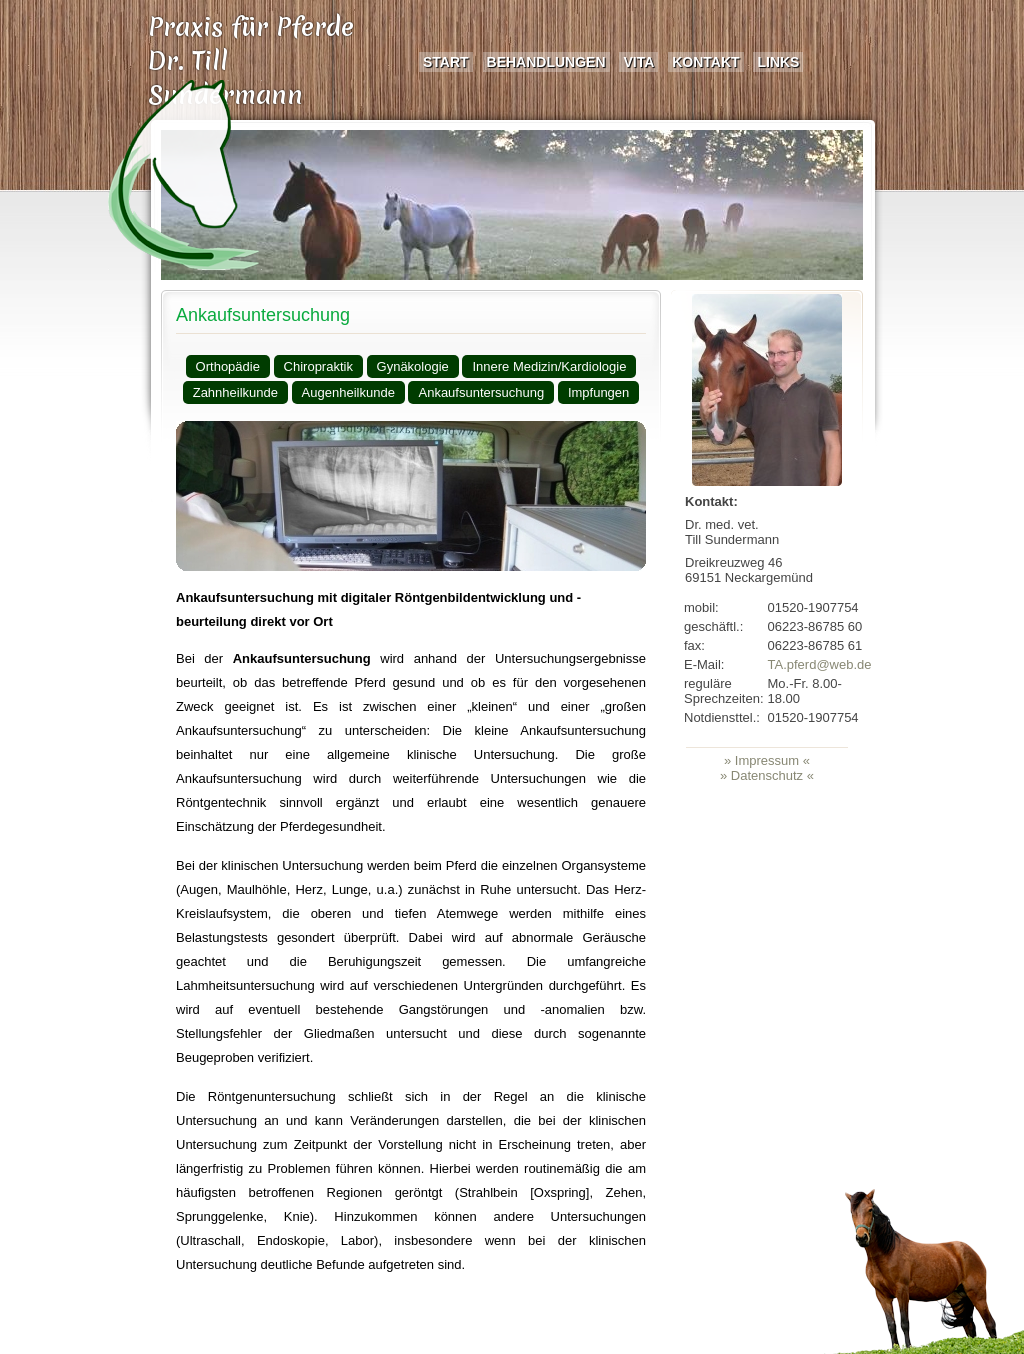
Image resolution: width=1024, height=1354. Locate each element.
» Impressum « (767, 760)
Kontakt (705, 62)
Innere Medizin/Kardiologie (549, 366)
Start (446, 62)
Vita (638, 62)
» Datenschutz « (767, 775)
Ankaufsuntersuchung (263, 315)
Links (778, 62)
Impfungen (598, 392)
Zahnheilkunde (235, 392)
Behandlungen (546, 62)
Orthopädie (228, 366)
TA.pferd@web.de (820, 664)
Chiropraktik (318, 366)
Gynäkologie (413, 366)
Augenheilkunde (348, 392)
